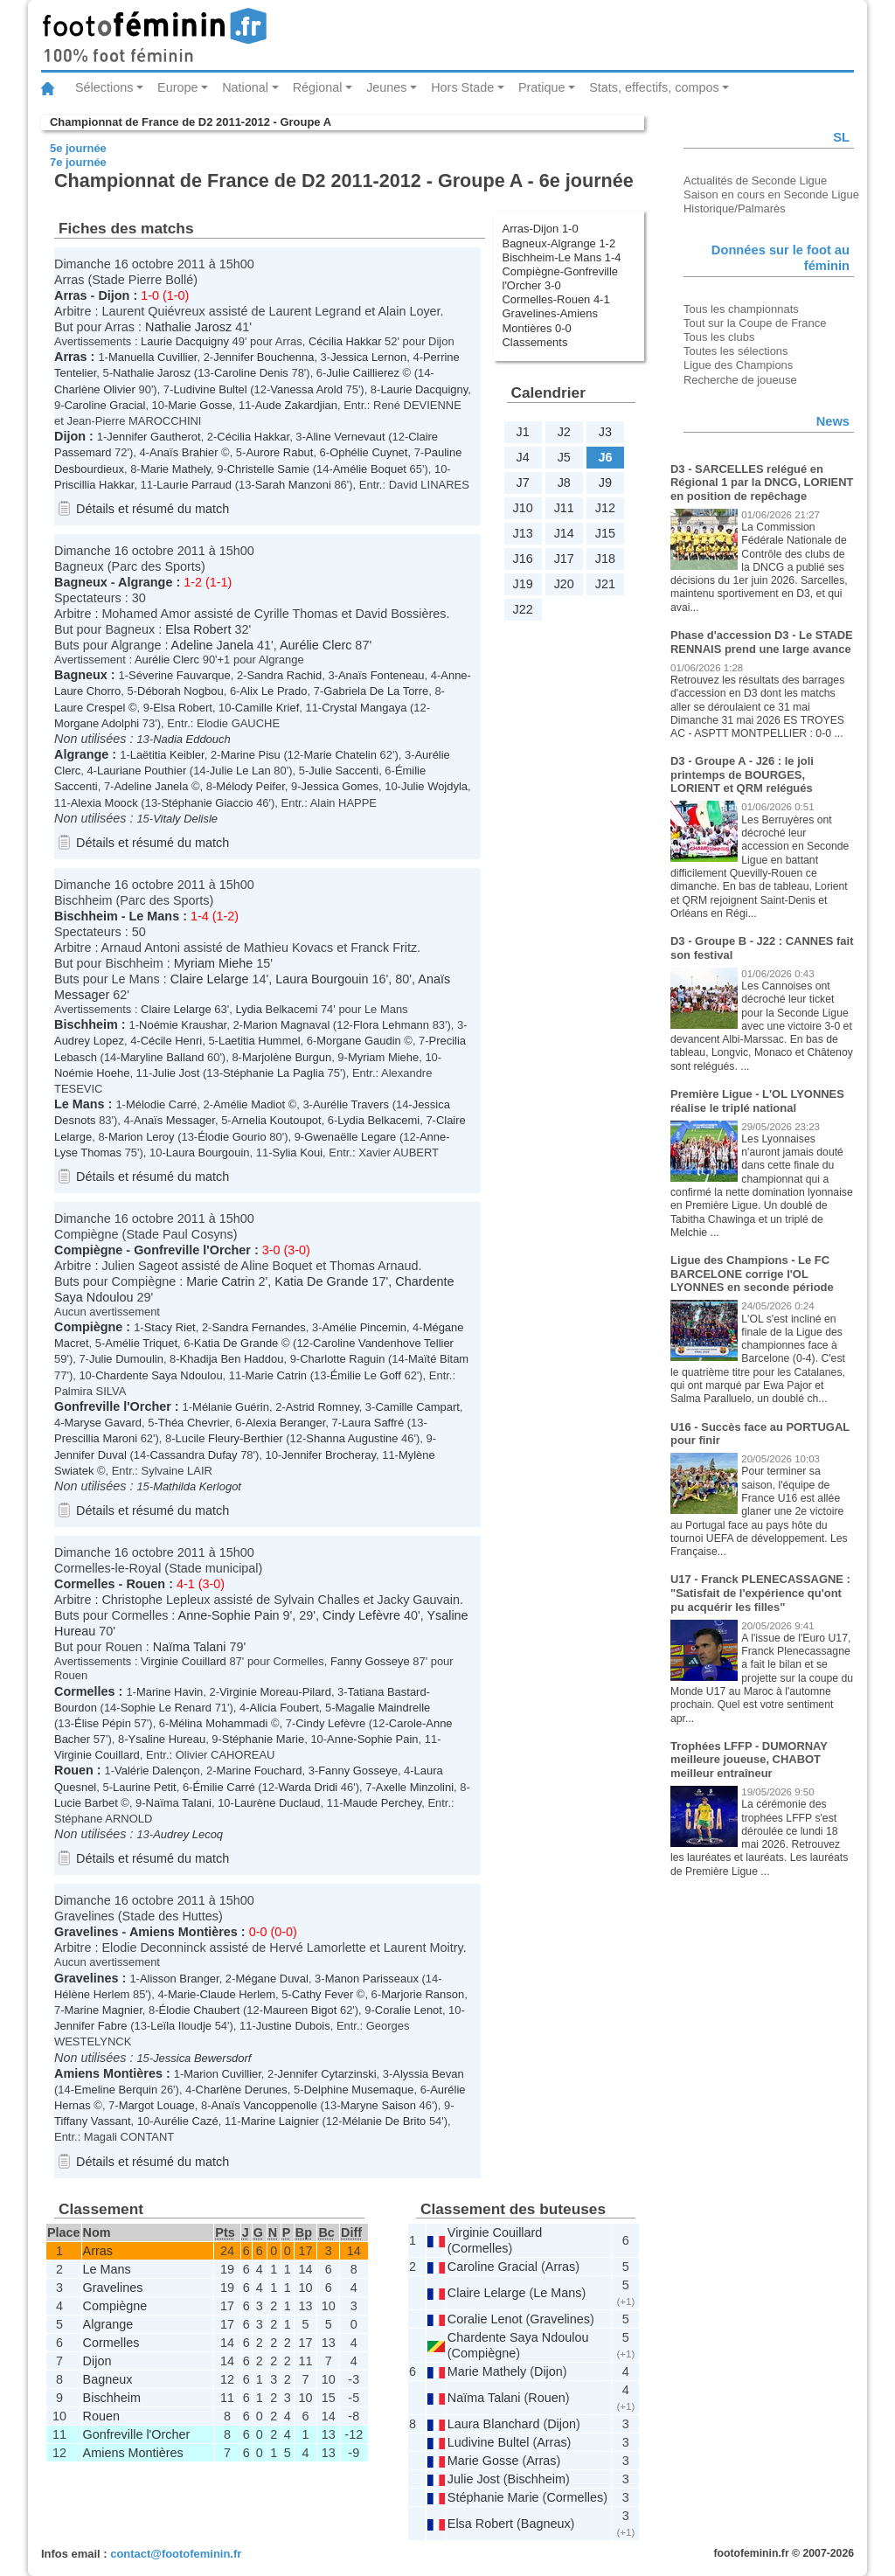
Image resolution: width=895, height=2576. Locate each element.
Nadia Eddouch (192, 739)
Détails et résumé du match (152, 509)
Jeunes (386, 87)
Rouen (145, 1584)
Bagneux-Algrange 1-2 (559, 243)
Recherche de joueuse (740, 379)
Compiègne (88, 1250)
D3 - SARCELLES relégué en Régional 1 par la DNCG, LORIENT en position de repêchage (761, 482)
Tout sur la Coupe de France (754, 323)
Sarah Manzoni (293, 484)
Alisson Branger (179, 1978)
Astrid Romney (322, 1406)
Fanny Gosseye (370, 1661)
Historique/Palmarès (734, 208)
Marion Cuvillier (222, 2073)
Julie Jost (175, 1073)
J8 (564, 483)
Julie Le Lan (240, 770)
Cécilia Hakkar (345, 341)
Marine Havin (169, 1691)
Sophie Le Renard (166, 1707)
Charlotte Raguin (342, 1358)
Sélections (104, 87)
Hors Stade (462, 87)
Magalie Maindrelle (383, 1707)
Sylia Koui (297, 1152)
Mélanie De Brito (385, 2121)
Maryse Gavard (103, 1422)
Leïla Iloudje (181, 2025)
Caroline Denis (251, 372)
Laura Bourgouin (321, 979)
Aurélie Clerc (315, 645)
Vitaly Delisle (185, 818)
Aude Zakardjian (296, 405)
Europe (177, 87)
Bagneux (81, 582)
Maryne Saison (378, 2105)
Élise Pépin (102, 1723)
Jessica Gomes (339, 786)
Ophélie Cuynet (368, 452)
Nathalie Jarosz (188, 327)
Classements (535, 342)
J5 (564, 457)
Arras (70, 295)
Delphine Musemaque (358, 2089)
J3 (605, 432)
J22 (522, 609)
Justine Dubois (293, 2025)
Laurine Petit (145, 1787)
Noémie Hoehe (91, 1073)
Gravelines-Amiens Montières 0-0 (550, 320)
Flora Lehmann (391, 1024)
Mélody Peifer (250, 786)
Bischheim (86, 916)
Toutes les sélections (735, 351)
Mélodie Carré (161, 1104)
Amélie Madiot (249, 1104)
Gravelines (86, 1932)
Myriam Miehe (213, 963)
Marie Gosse (200, 405)
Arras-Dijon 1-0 (541, 228)
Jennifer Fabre (91, 2025)
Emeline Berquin (115, 2089)
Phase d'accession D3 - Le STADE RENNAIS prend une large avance (761, 642)
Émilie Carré (223, 1787)
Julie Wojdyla (434, 786)
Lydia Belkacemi (276, 1009)
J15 (605, 533)
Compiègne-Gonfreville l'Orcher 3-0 (560, 278)
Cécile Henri (172, 1040)
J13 (522, 533)
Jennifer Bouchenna (263, 357)
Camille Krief (267, 707)
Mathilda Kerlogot (197, 1486)
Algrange (145, 582)
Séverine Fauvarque (179, 675)
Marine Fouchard (259, 1770)
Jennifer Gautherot (153, 436)
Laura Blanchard (494, 2424)
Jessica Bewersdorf (202, 2058)
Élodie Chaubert (199, 2010)
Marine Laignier (280, 2121)
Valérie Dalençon (157, 1770)
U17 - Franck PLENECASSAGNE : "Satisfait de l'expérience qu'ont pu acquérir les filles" (760, 1593)
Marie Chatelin (340, 754)
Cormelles (84, 1584)
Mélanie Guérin (230, 1406)
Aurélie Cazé (186, 2121)
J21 (605, 584)
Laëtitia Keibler (167, 754)
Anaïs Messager (174, 1120)
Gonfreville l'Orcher (192, 1250)
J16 (522, 559)
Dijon (113, 295)
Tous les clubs (718, 337)
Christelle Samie (268, 469)
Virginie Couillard (183, 1661)
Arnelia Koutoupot (277, 1120)
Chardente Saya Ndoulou (158, 1375)
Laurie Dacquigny (185, 341)
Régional (318, 87)
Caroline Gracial (105, 405)
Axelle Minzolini (415, 1787)
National (245, 87)
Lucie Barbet (86, 1802)
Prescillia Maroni (95, 1438)
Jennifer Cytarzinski (327, 2073)
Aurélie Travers (351, 1104)
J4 (522, 457)
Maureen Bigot (299, 2010)
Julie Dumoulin (126, 1358)
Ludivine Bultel (209, 389)
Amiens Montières (183, 1932)
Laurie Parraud (194, 484)
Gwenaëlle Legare (350, 1136)
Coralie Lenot (408, 2010)
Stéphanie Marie (263, 1739)
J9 (605, 483)
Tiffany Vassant (92, 2121)
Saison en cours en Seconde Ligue (771, 194)
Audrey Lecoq (188, 1834)
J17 (564, 559)
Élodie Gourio (232, 1136)
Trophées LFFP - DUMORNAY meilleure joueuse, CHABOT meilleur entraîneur (749, 1759)
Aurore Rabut (279, 452)
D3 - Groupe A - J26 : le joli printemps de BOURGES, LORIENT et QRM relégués (742, 774)
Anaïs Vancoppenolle (263, 2105)
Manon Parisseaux (372, 1978)
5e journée (78, 148)
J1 (522, 432)
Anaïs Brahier (183, 452)
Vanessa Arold (306, 389)
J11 (564, 508)
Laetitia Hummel (260, 1040)
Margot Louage (157, 2105)
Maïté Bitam (438, 1358)
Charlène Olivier (94, 389)
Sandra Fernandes (258, 1327)
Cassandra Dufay (193, 1455)
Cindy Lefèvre (361, 1615)
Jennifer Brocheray (328, 1455)
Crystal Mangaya (364, 707)
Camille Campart (417, 1406)
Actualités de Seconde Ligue (755, 180)
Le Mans (154, 916)
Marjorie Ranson (422, 1994)
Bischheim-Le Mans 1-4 (562, 257)
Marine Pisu (250, 754)
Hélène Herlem (91, 1994)
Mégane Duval (272, 1978)
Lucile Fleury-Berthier (229, 1438)
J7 (522, 483)
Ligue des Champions (738, 364)
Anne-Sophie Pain (229, 1615)
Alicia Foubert (284, 1707)
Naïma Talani (189, 1647)
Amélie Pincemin (364, 1327)
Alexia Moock (104, 802)
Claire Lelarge (209, 979)
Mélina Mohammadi (218, 1723)
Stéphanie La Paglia (273, 1073)
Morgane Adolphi (96, 723)
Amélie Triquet (141, 1343)
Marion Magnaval (286, 1024)
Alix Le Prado (273, 691)
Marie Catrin (220, 1281)
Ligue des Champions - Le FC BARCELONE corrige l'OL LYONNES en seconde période (752, 1273)
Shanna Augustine (352, 1438)
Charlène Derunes (242, 2089)
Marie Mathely (176, 469)
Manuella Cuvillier (153, 357)
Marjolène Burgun (286, 1057)
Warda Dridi (307, 1787)
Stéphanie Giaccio (207, 802)
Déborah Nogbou (180, 691)
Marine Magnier (103, 2010)
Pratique (541, 87)
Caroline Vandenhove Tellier (383, 1343)
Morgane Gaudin (358, 1040)
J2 (564, 432)
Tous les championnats (741, 309)
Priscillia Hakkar (94, 484)
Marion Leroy (141, 1136)
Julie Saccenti (343, 770)
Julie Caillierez (362, 372)
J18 (605, 559)
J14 (564, 533)
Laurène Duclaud (277, 1802)
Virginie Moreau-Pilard (275, 1691)
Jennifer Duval (90, 1455)
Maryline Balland (163, 1057)
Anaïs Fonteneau (381, 675)
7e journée (78, 162)
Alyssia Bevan (427, 2073)
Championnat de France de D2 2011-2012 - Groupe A (190, 121)
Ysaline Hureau (167, 1739)
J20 (564, 584)
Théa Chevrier (193, 1422)
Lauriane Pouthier (141, 770)
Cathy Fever (323, 1994)
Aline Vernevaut (345, 436)
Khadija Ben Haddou (232, 1358)
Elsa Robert (198, 629)
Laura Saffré (373, 1422)
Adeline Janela (212, 645)
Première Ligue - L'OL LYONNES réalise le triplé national (757, 1100)
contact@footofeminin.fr (175, 2553)
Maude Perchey (382, 1802)
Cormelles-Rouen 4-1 (556, 299)
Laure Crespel (89, 707)
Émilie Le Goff (365, 1375)
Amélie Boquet (369, 469)
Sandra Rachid (284, 675)
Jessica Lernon (368, 357)
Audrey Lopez (89, 1040)
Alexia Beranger (285, 1422)
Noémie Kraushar (182, 1024)
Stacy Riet (170, 1327)
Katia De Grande (321, 1281)
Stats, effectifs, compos (654, 87)
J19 (522, 584)
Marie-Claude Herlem (221, 1994)
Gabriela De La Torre (375, 691)
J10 (522, 508)
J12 (605, 508)
